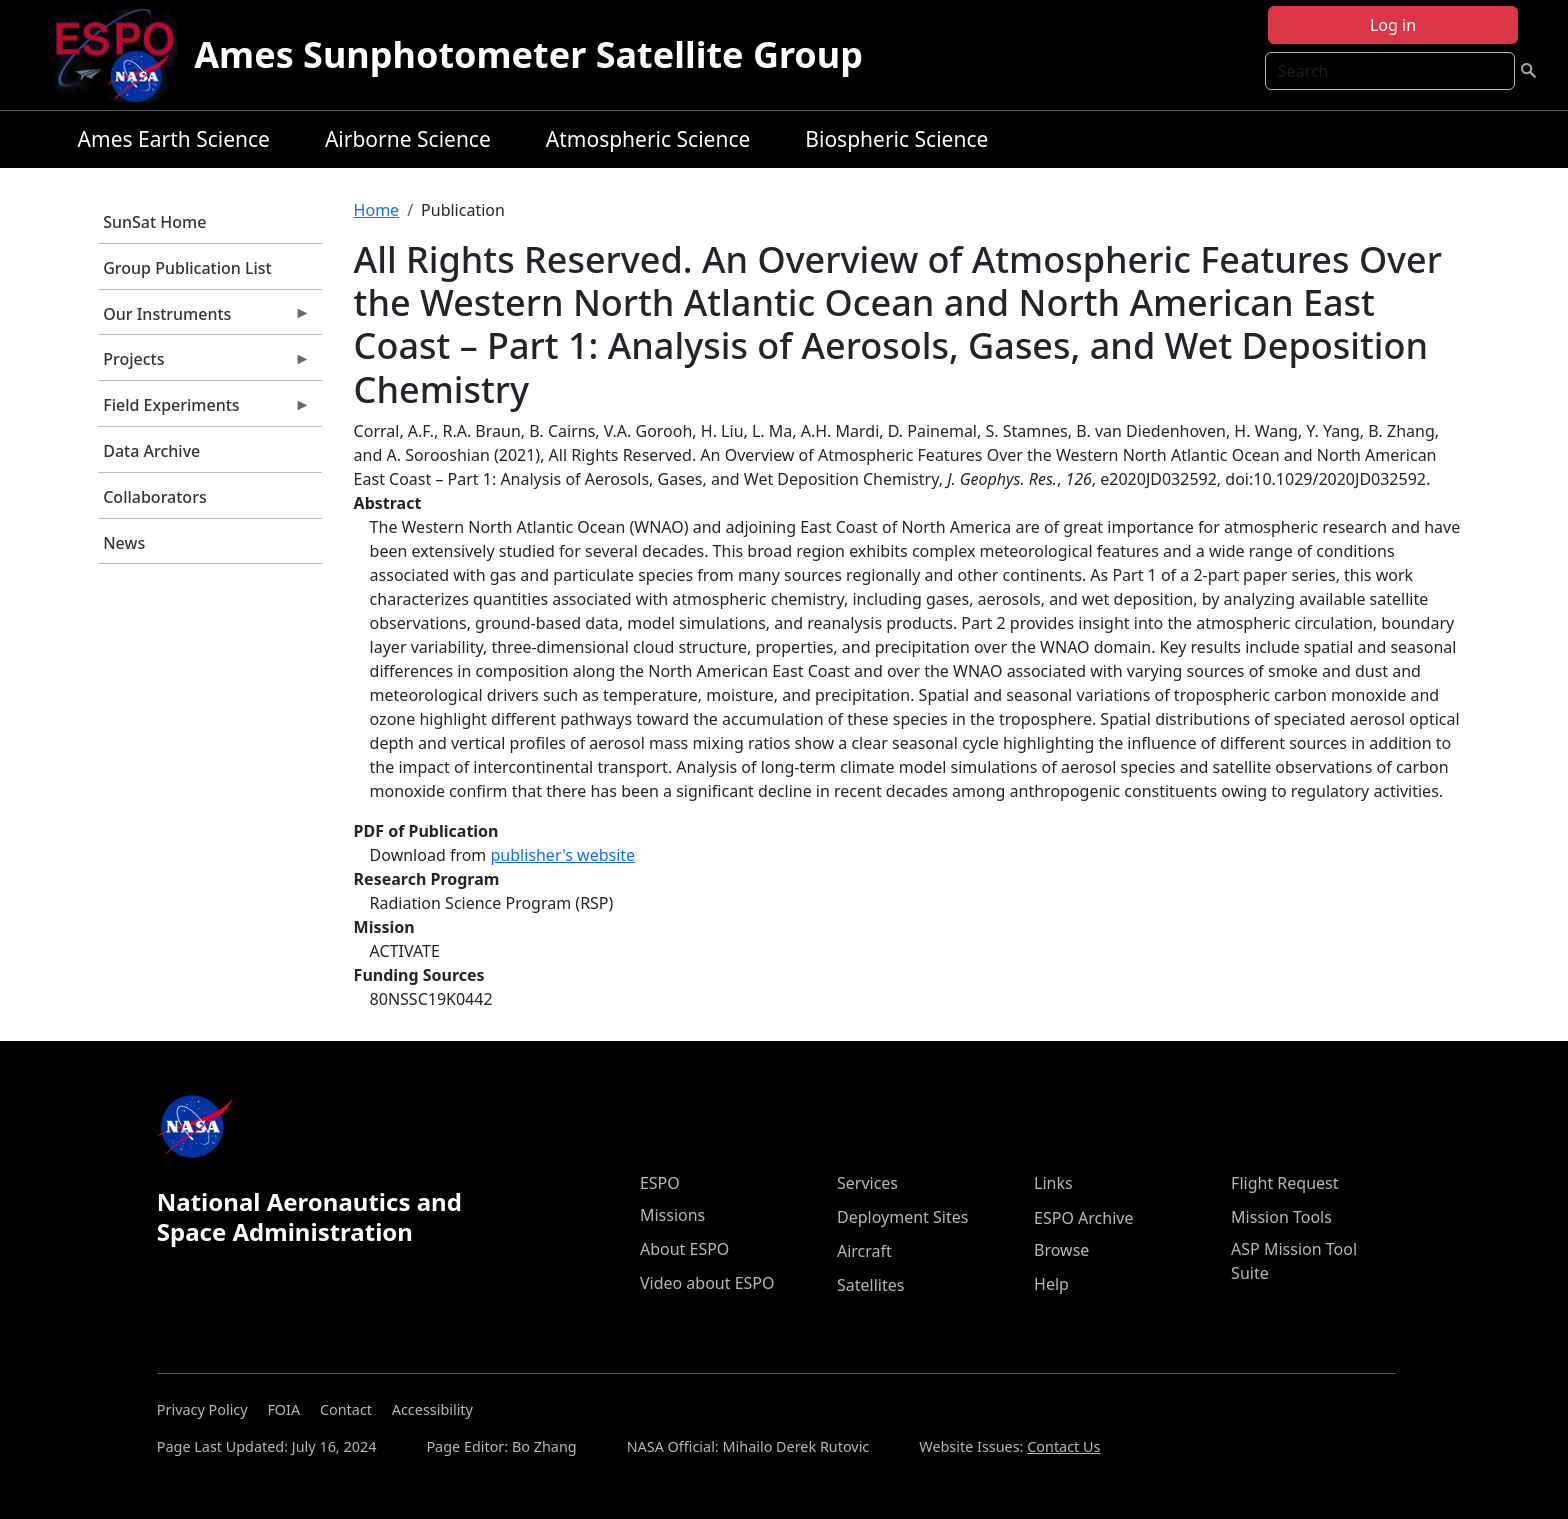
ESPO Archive (1083, 1218)
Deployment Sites (902, 1217)
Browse (1061, 1250)
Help (1051, 1284)
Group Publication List (187, 268)
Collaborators (154, 497)
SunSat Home (154, 222)
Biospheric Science (896, 139)
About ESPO (684, 1249)
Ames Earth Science (174, 139)
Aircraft (864, 1251)
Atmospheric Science (648, 139)
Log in (1393, 25)
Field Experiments (204, 410)
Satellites (870, 1285)
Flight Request (1284, 1183)
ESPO (660, 1183)
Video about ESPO (707, 1283)
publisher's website (562, 855)
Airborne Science (408, 139)
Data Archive (151, 451)
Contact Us (1063, 1446)
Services (867, 1183)
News (124, 543)
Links (1053, 1183)
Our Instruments (204, 319)
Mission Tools (1281, 1217)
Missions (672, 1215)
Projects (204, 364)
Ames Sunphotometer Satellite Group (528, 54)
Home (377, 210)
